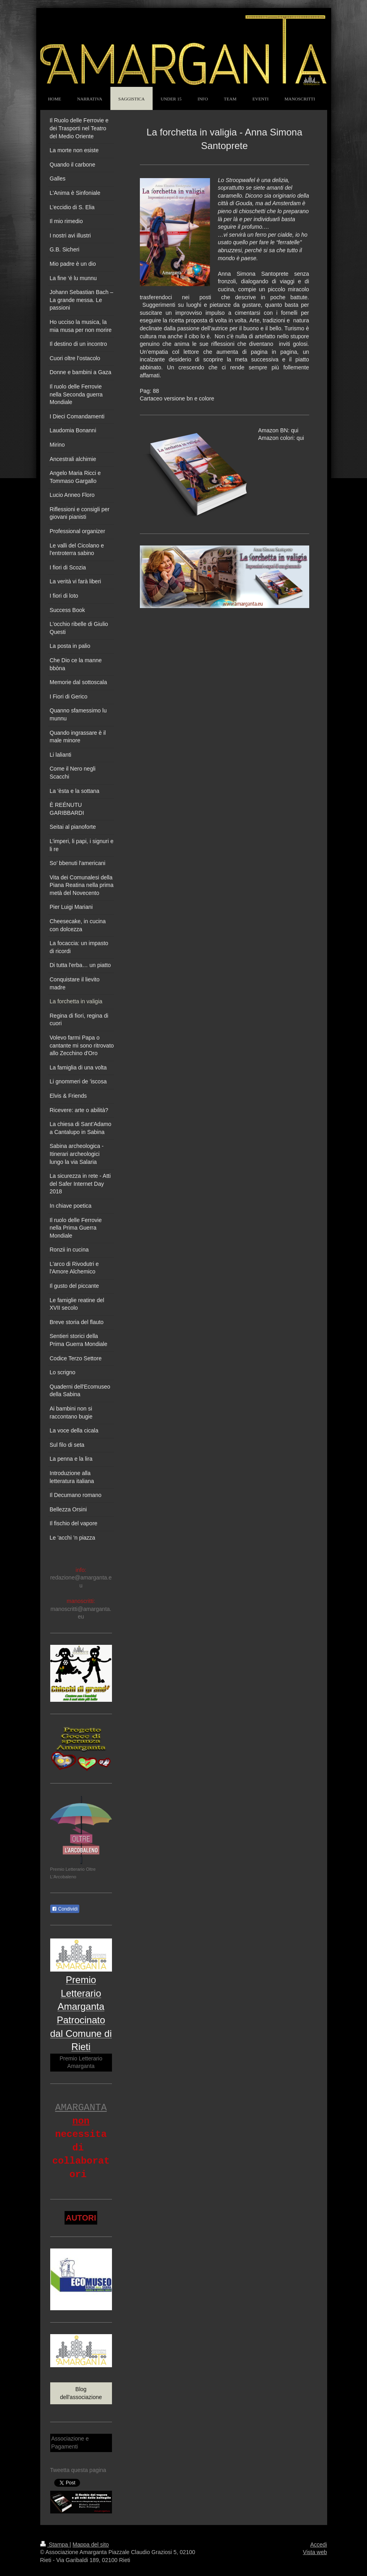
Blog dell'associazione (81, 2393)
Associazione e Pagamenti (70, 2442)
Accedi (318, 2544)
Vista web (315, 2552)
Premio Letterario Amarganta (80, 2062)
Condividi (65, 1909)
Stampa (55, 2544)
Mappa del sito (91, 2544)
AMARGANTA (81, 2107)
